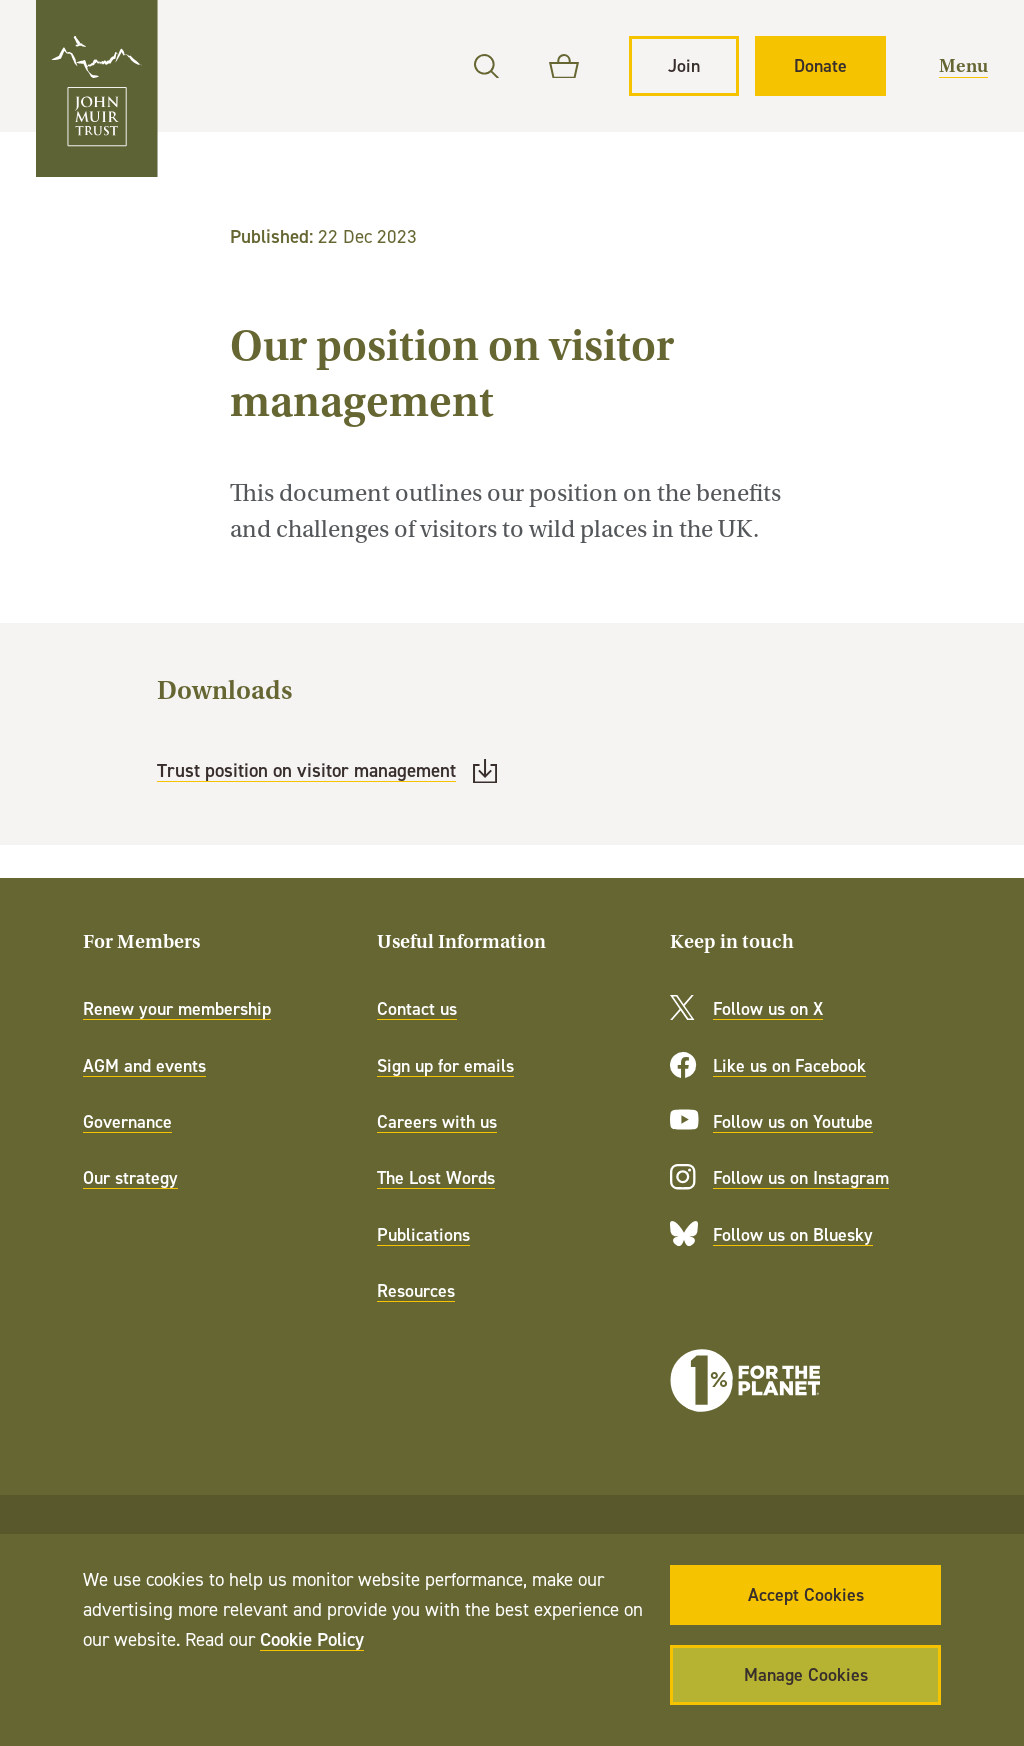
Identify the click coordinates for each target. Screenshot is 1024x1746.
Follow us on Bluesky (793, 1234)
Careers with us (437, 1121)
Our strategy (130, 1177)
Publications (423, 1234)
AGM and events (144, 1065)
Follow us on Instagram (801, 1177)
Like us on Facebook (789, 1065)
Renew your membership (177, 1008)
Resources (416, 1290)
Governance (127, 1121)
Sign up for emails (445, 1065)
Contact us (417, 1008)
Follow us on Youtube (793, 1121)
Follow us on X (768, 1008)
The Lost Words (436, 1177)
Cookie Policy (312, 1639)
